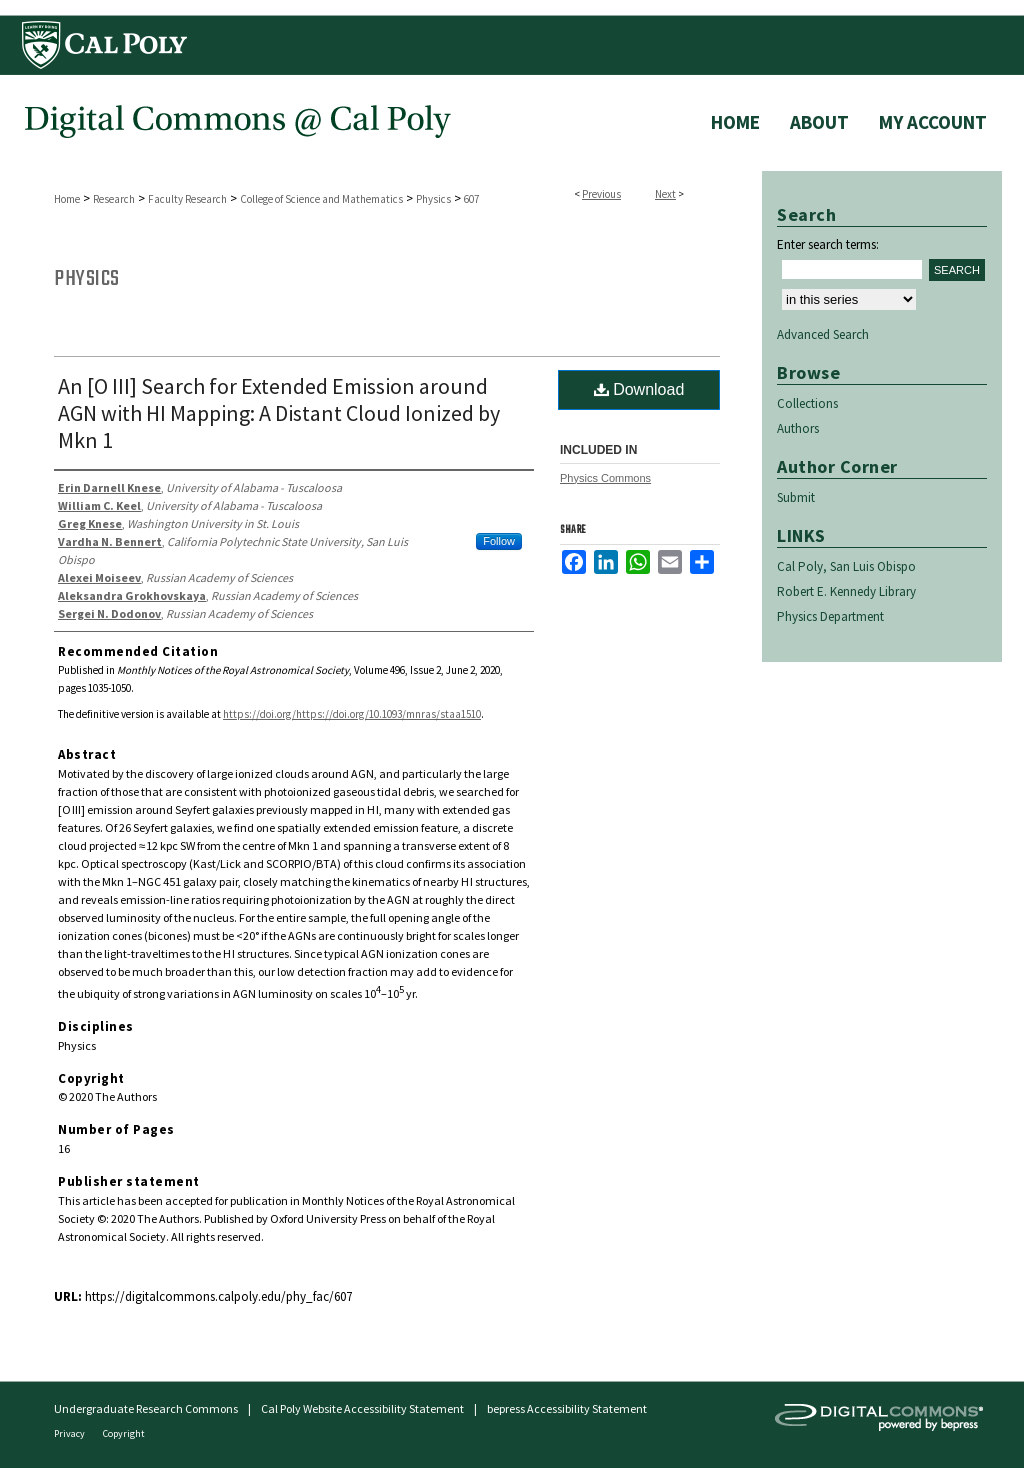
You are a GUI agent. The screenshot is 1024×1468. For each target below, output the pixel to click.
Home (67, 199)
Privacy (70, 1433)
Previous (601, 194)
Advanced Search (823, 334)
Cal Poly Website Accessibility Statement (362, 1408)
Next (665, 194)
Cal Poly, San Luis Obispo (846, 566)
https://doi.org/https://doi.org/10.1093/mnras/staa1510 (352, 714)
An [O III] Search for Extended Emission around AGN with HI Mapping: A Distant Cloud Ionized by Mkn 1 (279, 413)
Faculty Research (187, 199)
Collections (807, 403)
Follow (499, 541)
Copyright (124, 1433)
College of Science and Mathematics (321, 199)
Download (639, 389)
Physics (433, 199)
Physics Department (830, 616)
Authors (798, 428)
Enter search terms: (828, 244)
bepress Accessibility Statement (567, 1408)
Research (114, 199)
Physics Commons (605, 478)
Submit (796, 497)
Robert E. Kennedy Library (846, 591)
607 (471, 199)
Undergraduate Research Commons (146, 1408)
